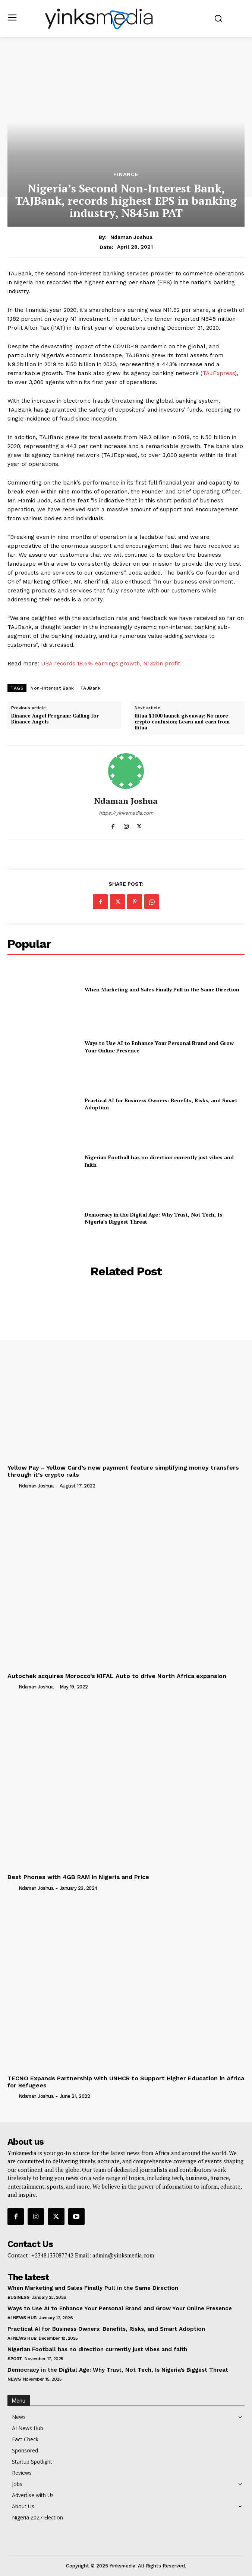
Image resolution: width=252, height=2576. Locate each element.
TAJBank (90, 688)
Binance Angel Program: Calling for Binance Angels (55, 719)
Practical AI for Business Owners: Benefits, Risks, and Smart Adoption (161, 1104)
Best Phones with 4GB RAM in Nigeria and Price (78, 1876)
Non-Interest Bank (52, 688)
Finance (126, 174)
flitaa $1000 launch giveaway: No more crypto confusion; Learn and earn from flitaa (182, 722)
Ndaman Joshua (131, 237)
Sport (14, 2358)
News (14, 2379)
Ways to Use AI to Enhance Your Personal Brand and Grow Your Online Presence (119, 2308)
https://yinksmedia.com (126, 813)
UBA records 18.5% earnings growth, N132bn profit (110, 663)
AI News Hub (22, 2317)
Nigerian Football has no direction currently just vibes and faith (97, 2349)
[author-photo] (12, 1486)
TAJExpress (218, 373)
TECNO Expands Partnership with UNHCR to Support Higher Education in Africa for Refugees (125, 2082)
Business (18, 2297)
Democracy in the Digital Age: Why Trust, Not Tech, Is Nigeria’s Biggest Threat (117, 2369)
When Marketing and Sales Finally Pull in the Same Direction (162, 989)
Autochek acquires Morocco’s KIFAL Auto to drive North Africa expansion (116, 1675)
